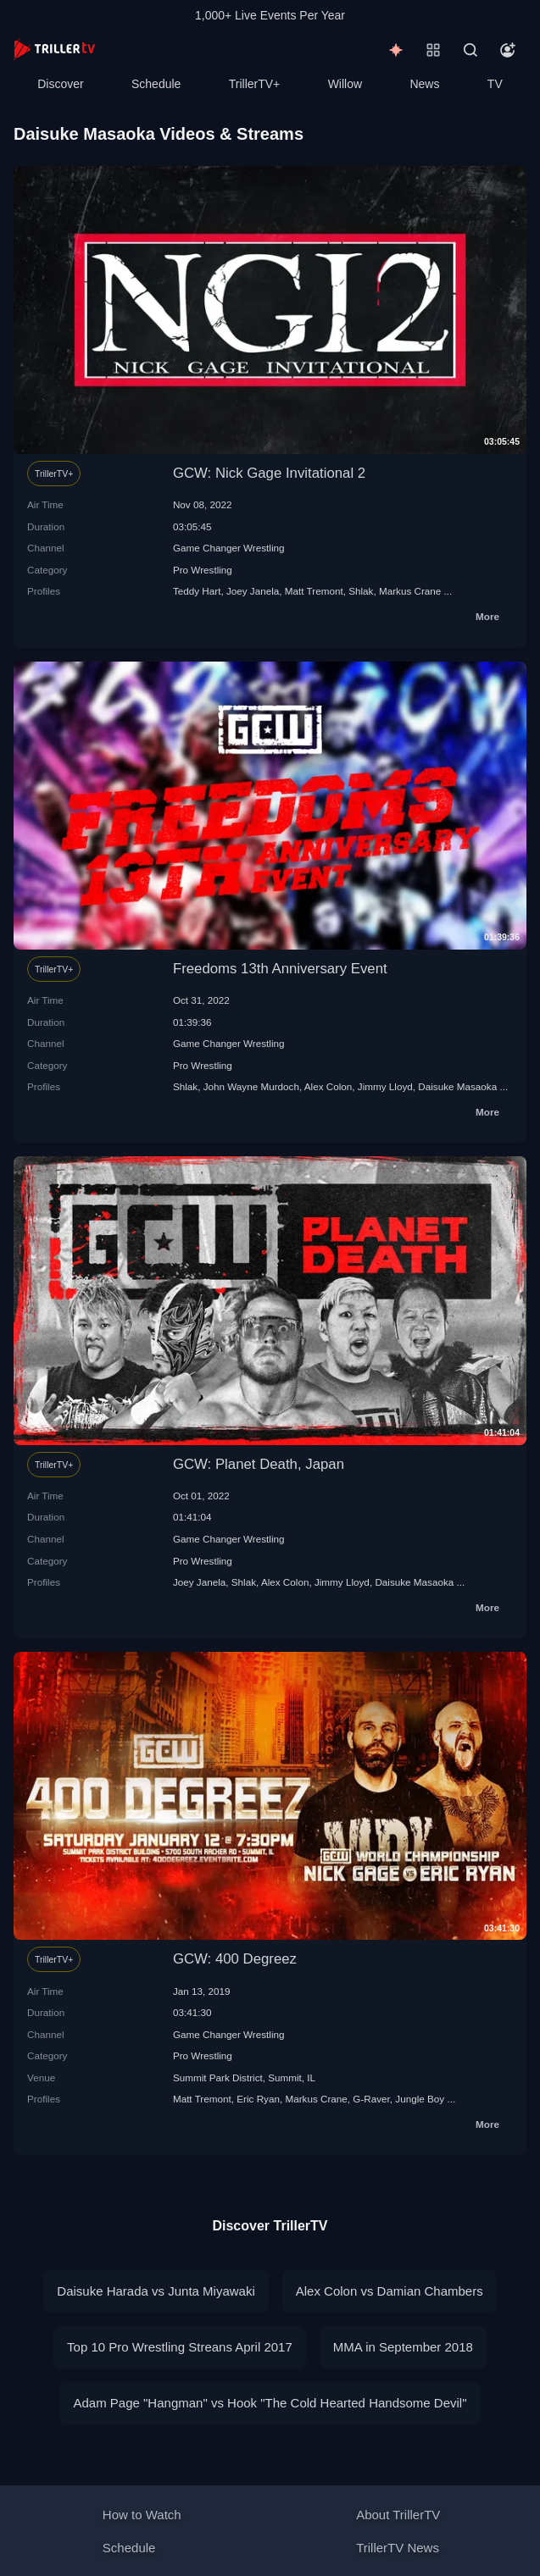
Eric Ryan (258, 2098)
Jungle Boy (419, 2098)
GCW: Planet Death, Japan (258, 1464)
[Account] (507, 50)
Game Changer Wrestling (229, 547)
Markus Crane (410, 590)
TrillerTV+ (255, 84)
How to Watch (142, 2514)
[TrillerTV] (54, 49)
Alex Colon (328, 1086)
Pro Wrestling (202, 569)
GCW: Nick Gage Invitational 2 (269, 473)
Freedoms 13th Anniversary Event (280, 969)
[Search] (470, 50)
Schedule (156, 84)
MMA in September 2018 (403, 2347)
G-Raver (371, 2098)
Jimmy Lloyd (385, 1086)
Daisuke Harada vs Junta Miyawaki (155, 2291)
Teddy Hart (197, 590)
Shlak (360, 590)
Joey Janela (252, 590)
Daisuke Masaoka (457, 1086)
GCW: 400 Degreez (235, 1959)
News (424, 84)
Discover (60, 84)
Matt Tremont (314, 590)
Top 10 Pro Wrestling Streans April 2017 (179, 2347)
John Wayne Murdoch (251, 1086)
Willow (345, 84)
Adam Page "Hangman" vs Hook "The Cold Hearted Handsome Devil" (269, 2403)
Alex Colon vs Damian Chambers (389, 2291)
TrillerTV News (397, 2547)
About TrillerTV (398, 2514)
